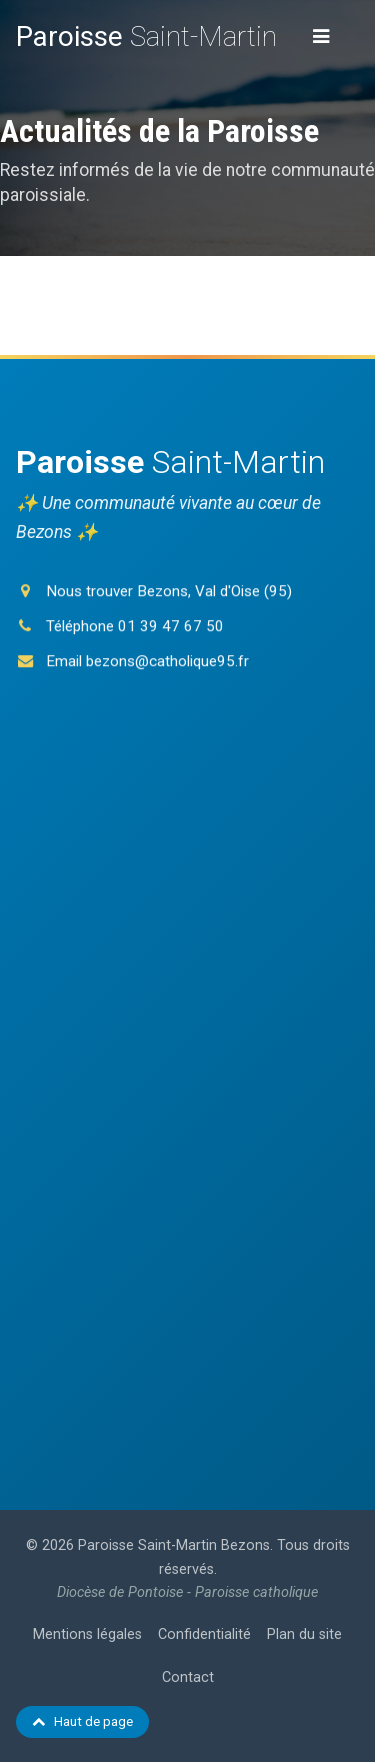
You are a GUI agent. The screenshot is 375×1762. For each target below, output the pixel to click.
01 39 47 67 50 (171, 629)
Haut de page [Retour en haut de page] (82, 1721)
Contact (188, 1677)
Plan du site (304, 1634)
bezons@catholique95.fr (167, 664)
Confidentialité (204, 1634)
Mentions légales (87, 1634)
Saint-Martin (146, 36)
